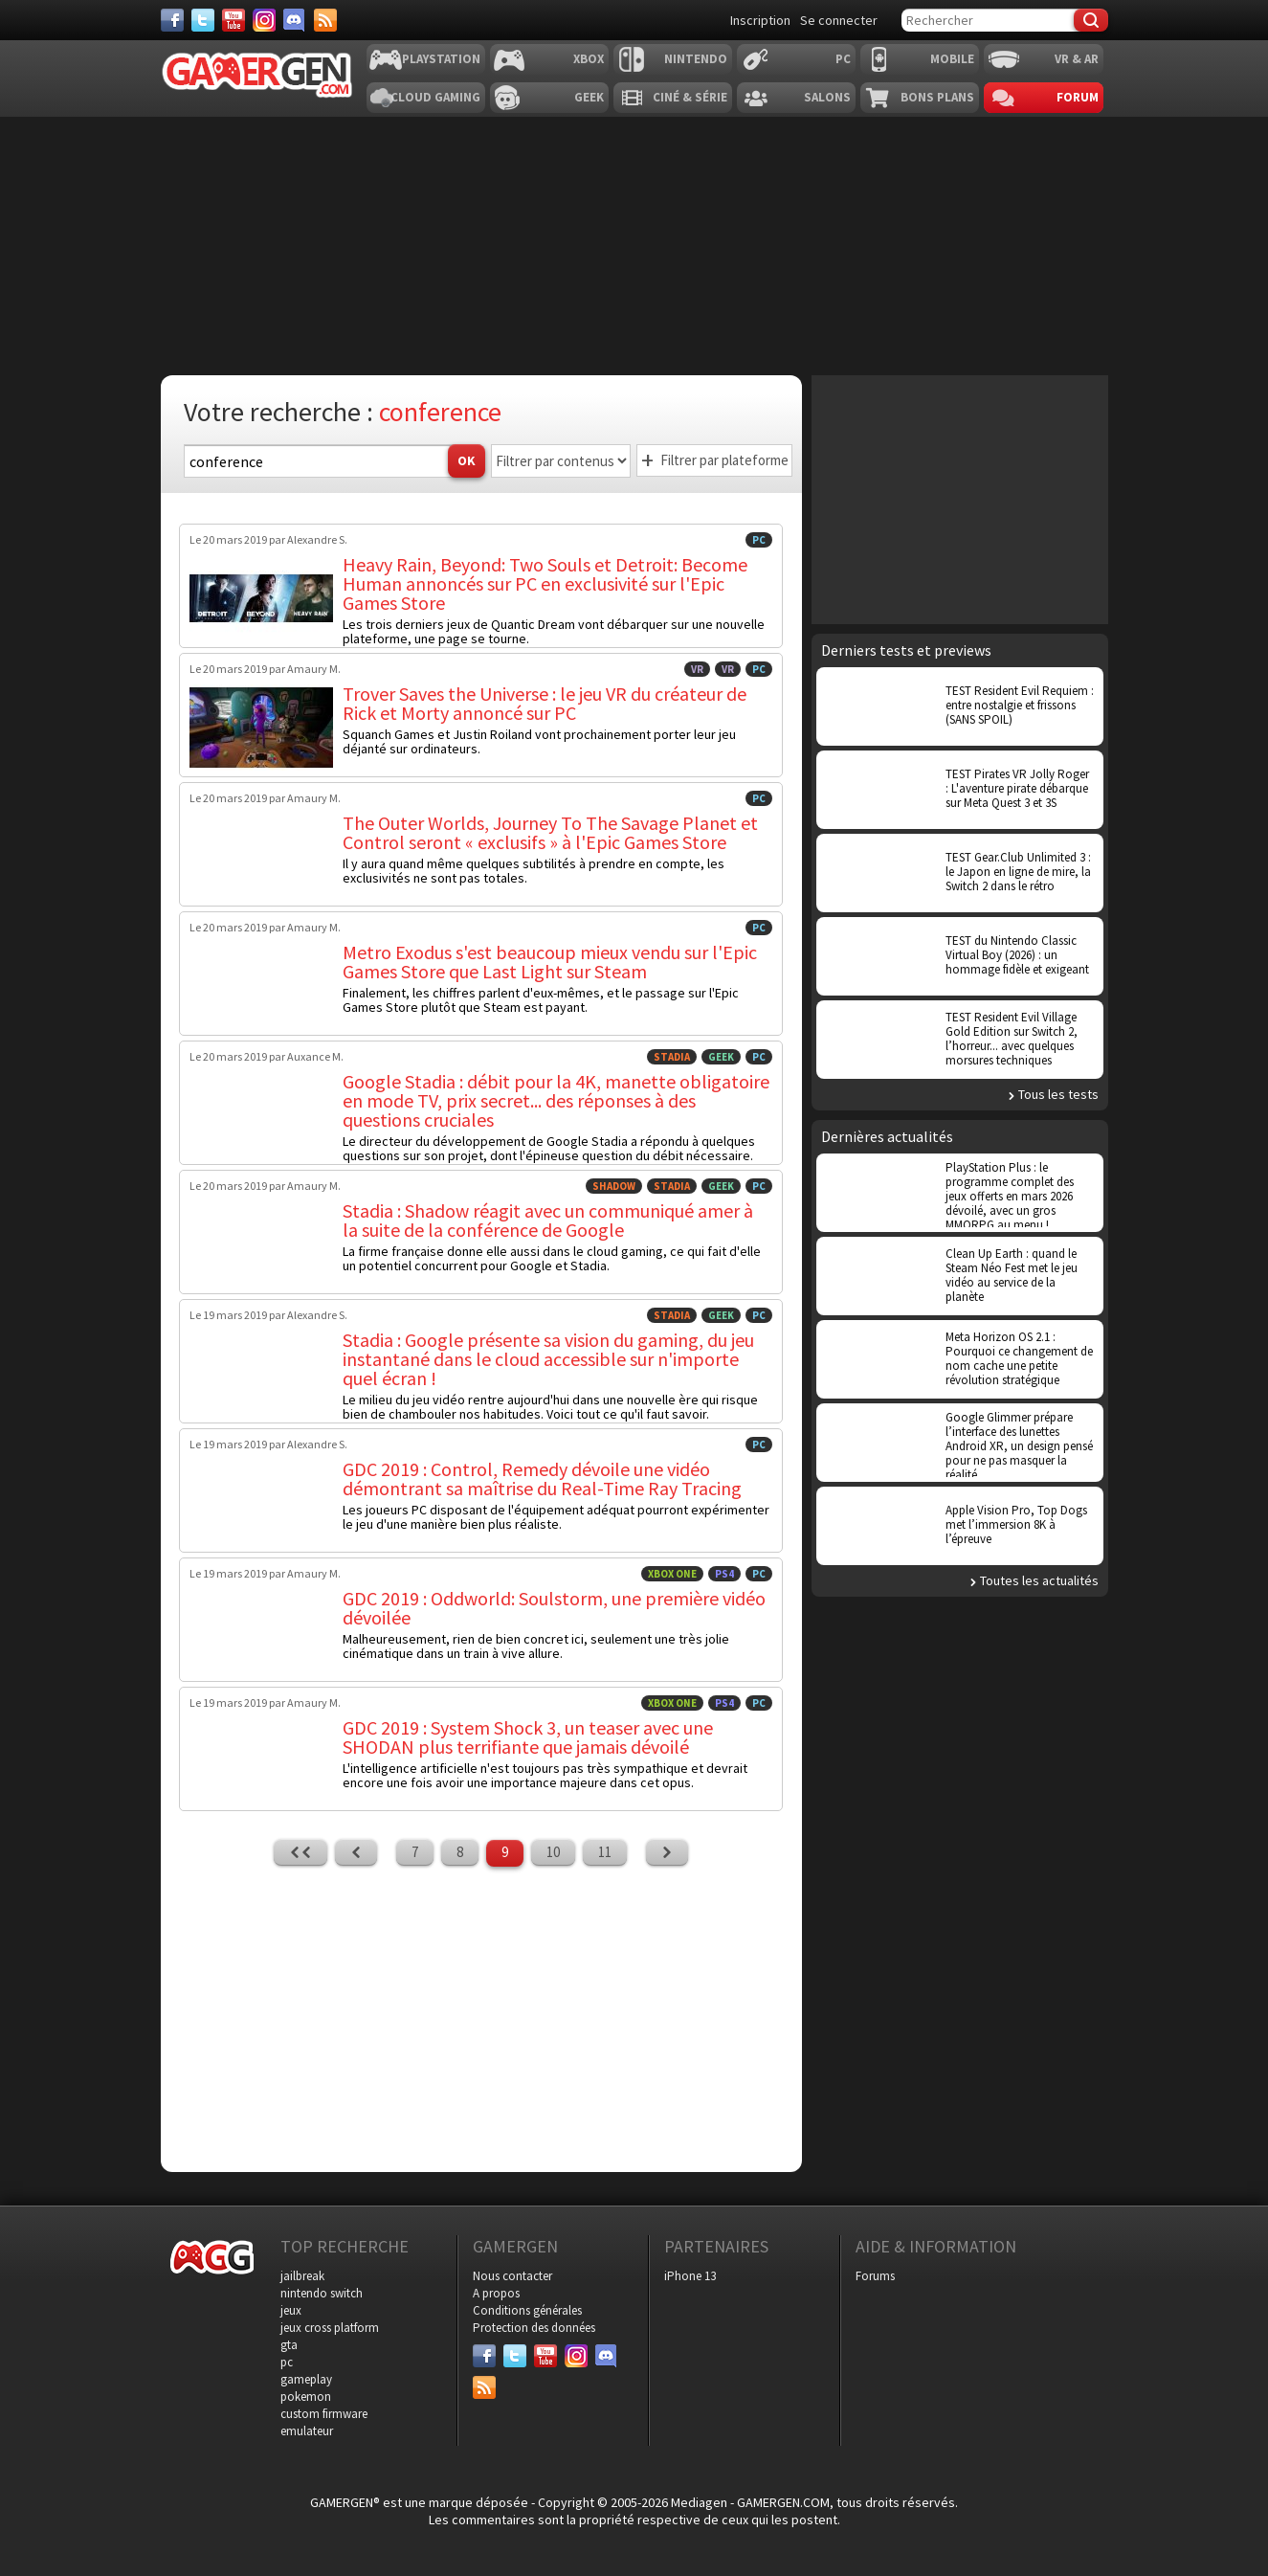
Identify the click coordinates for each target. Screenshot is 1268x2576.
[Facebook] (172, 20)
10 (553, 1852)
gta (289, 2345)
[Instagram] (264, 20)
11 (605, 1852)
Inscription (760, 20)
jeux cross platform (329, 2327)
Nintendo (695, 59)
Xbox (588, 59)
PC (843, 59)
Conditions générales (527, 2310)
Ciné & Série (690, 97)
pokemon (305, 2396)
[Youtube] (233, 20)
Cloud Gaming (435, 97)
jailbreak (302, 2276)
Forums (875, 2276)
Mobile (952, 59)
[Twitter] (202, 20)
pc (286, 2362)
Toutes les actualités (1039, 1580)
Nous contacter (512, 2276)
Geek (589, 97)
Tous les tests (1058, 1094)
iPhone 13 (690, 2276)
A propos (496, 2293)
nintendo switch (321, 2293)
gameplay (306, 2379)
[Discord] (294, 20)
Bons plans (937, 97)
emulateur (306, 2431)
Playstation (441, 59)
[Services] (325, 20)
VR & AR (1077, 59)
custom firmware (323, 2414)
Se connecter (839, 20)
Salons (827, 97)
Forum (1078, 97)
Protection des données (534, 2327)
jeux (290, 2310)
